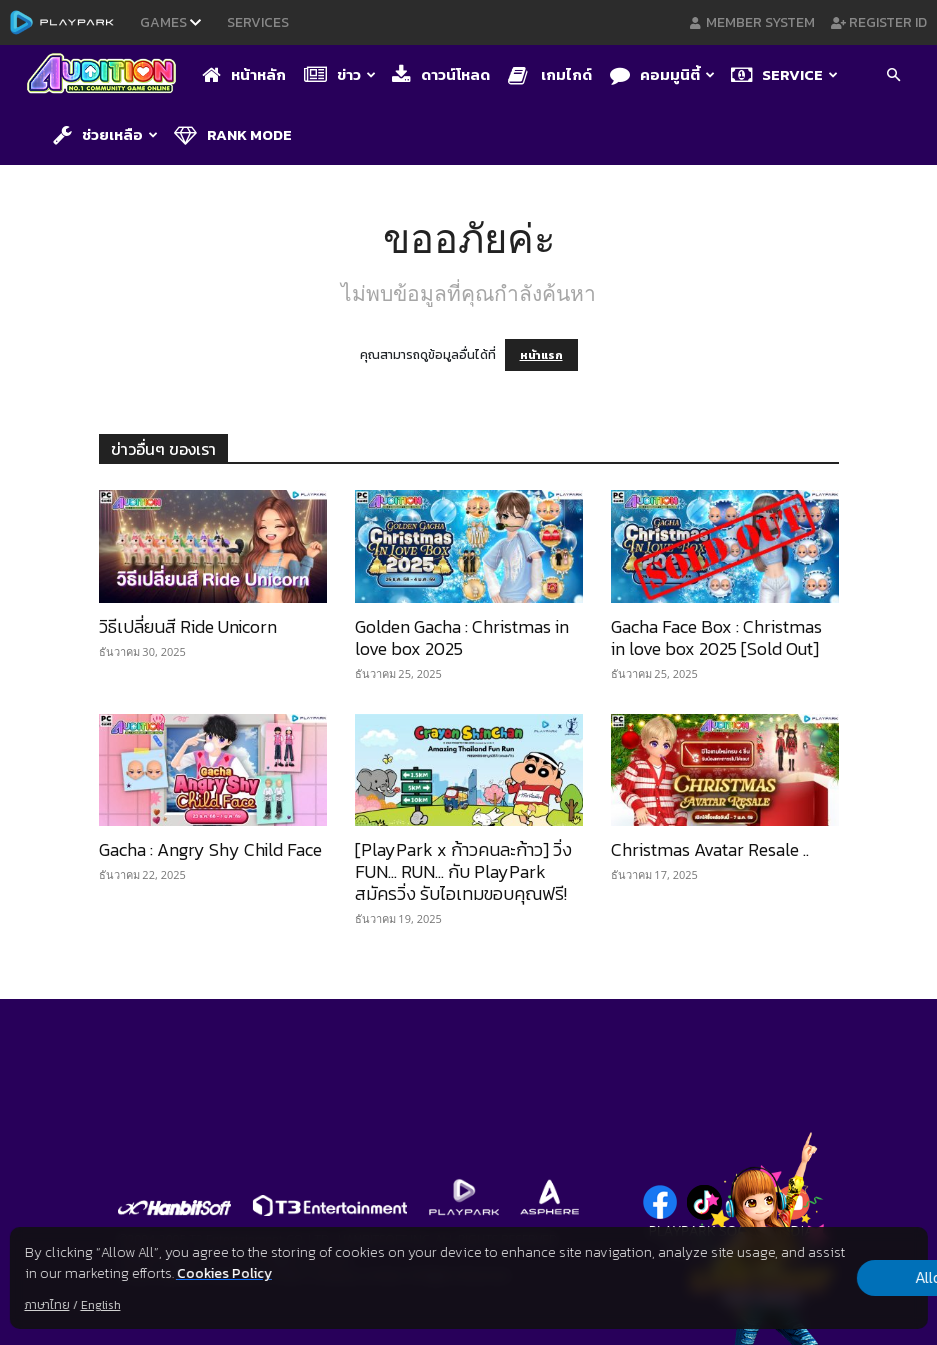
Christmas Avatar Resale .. (710, 849)
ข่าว (340, 74)
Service (784, 74)
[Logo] (106, 75)
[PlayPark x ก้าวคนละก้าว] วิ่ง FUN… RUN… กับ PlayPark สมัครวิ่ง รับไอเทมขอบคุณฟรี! (463, 871)
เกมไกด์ (550, 74)
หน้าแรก (541, 355)
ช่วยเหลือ (105, 134)
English (100, 1305)
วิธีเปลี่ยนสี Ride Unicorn (188, 626)
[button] (893, 76)
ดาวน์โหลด (441, 74)
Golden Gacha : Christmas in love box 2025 (462, 637)
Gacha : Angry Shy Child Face (210, 849)
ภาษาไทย (46, 1305)
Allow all (822, 1278)
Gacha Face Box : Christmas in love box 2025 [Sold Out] (716, 637)
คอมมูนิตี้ (662, 74)
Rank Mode (233, 134)
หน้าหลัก (244, 74)
